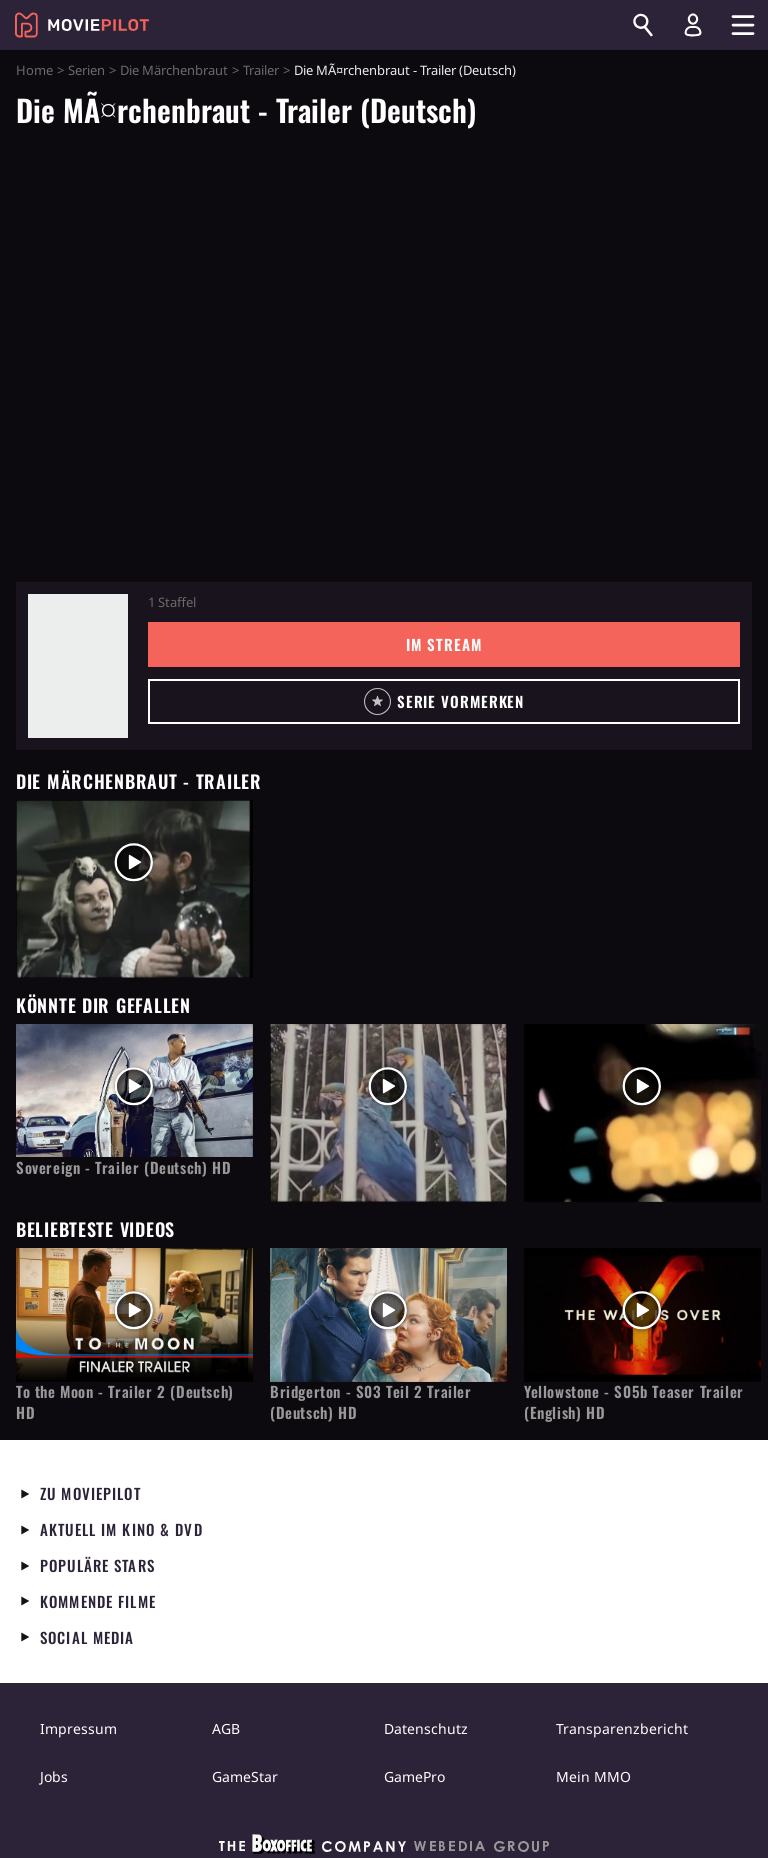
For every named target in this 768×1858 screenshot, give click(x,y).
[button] (444, 701)
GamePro (414, 1776)
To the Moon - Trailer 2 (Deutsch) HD (125, 1402)
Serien (86, 70)
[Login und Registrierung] (693, 25)
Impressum (78, 1728)
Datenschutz (426, 1728)
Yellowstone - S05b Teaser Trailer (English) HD (634, 1402)
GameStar (245, 1776)
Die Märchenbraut (174, 70)
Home (34, 70)
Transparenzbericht (622, 1728)
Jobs (54, 1776)
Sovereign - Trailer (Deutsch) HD (123, 1167)
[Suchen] (643, 25)
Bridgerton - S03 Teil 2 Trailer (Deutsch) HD (371, 1402)
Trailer (261, 70)
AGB (226, 1728)
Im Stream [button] (443, 644)
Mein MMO (593, 1776)
